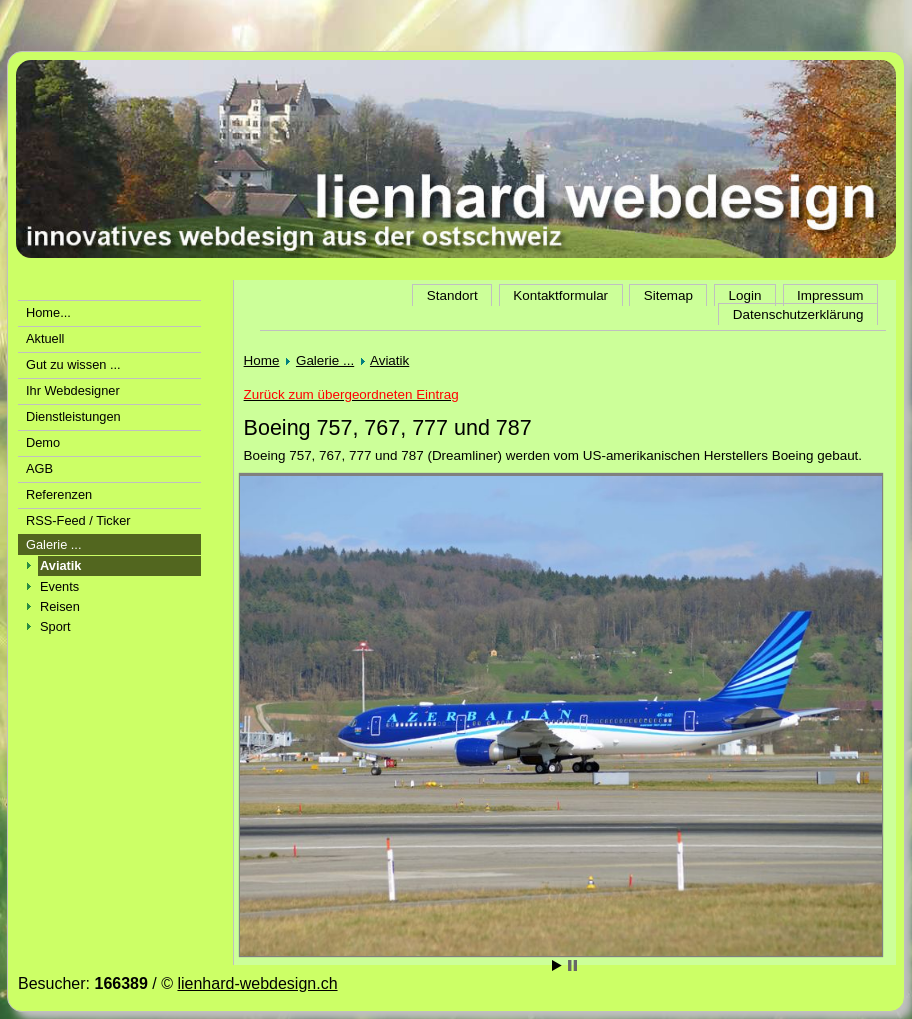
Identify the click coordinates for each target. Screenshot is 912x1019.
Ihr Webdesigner (73, 390)
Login (745, 295)
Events (59, 586)
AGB (39, 468)
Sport (55, 626)
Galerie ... (53, 544)
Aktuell (45, 338)
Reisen (60, 606)
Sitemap (668, 295)
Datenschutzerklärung (798, 314)
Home (262, 360)
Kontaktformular (560, 295)
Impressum (830, 295)
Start (557, 965)
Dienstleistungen (73, 416)
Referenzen (59, 494)
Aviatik (389, 360)
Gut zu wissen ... (73, 364)
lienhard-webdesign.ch (257, 983)
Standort (452, 295)
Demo (43, 442)
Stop (572, 965)
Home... (48, 312)
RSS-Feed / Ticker (78, 520)
